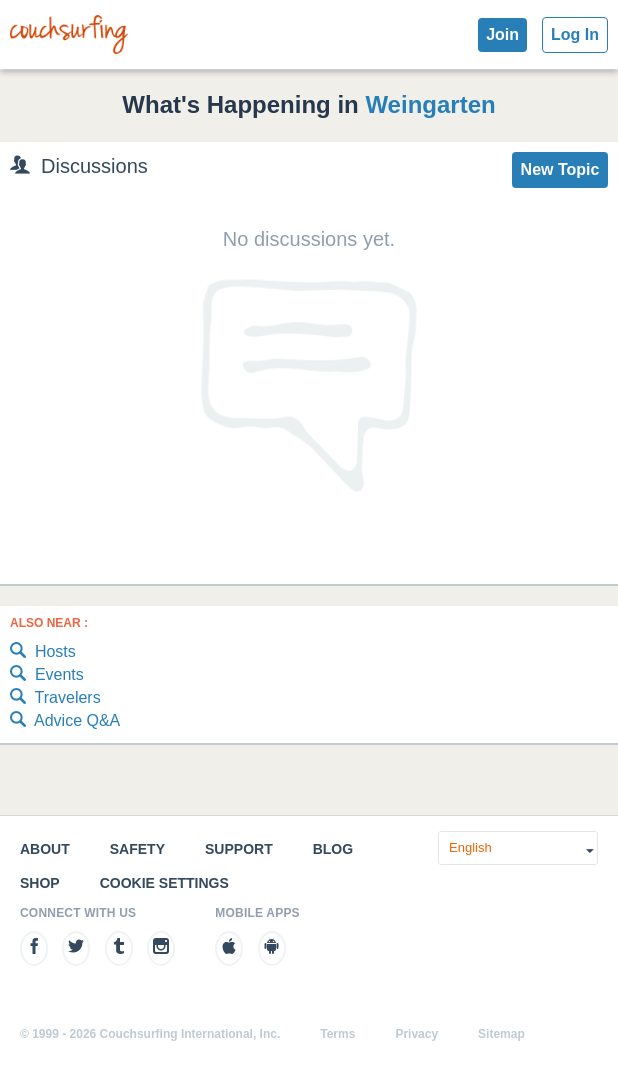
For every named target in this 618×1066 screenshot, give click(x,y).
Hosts (43, 652)
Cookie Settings (164, 883)
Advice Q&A (65, 721)
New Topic (560, 169)
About (45, 849)
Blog (333, 849)
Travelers (55, 698)
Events (47, 675)
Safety (137, 849)
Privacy (416, 1034)
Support (239, 849)
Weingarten (430, 104)
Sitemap (501, 1034)
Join (502, 34)
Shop (40, 883)
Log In (575, 34)
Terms (337, 1034)
